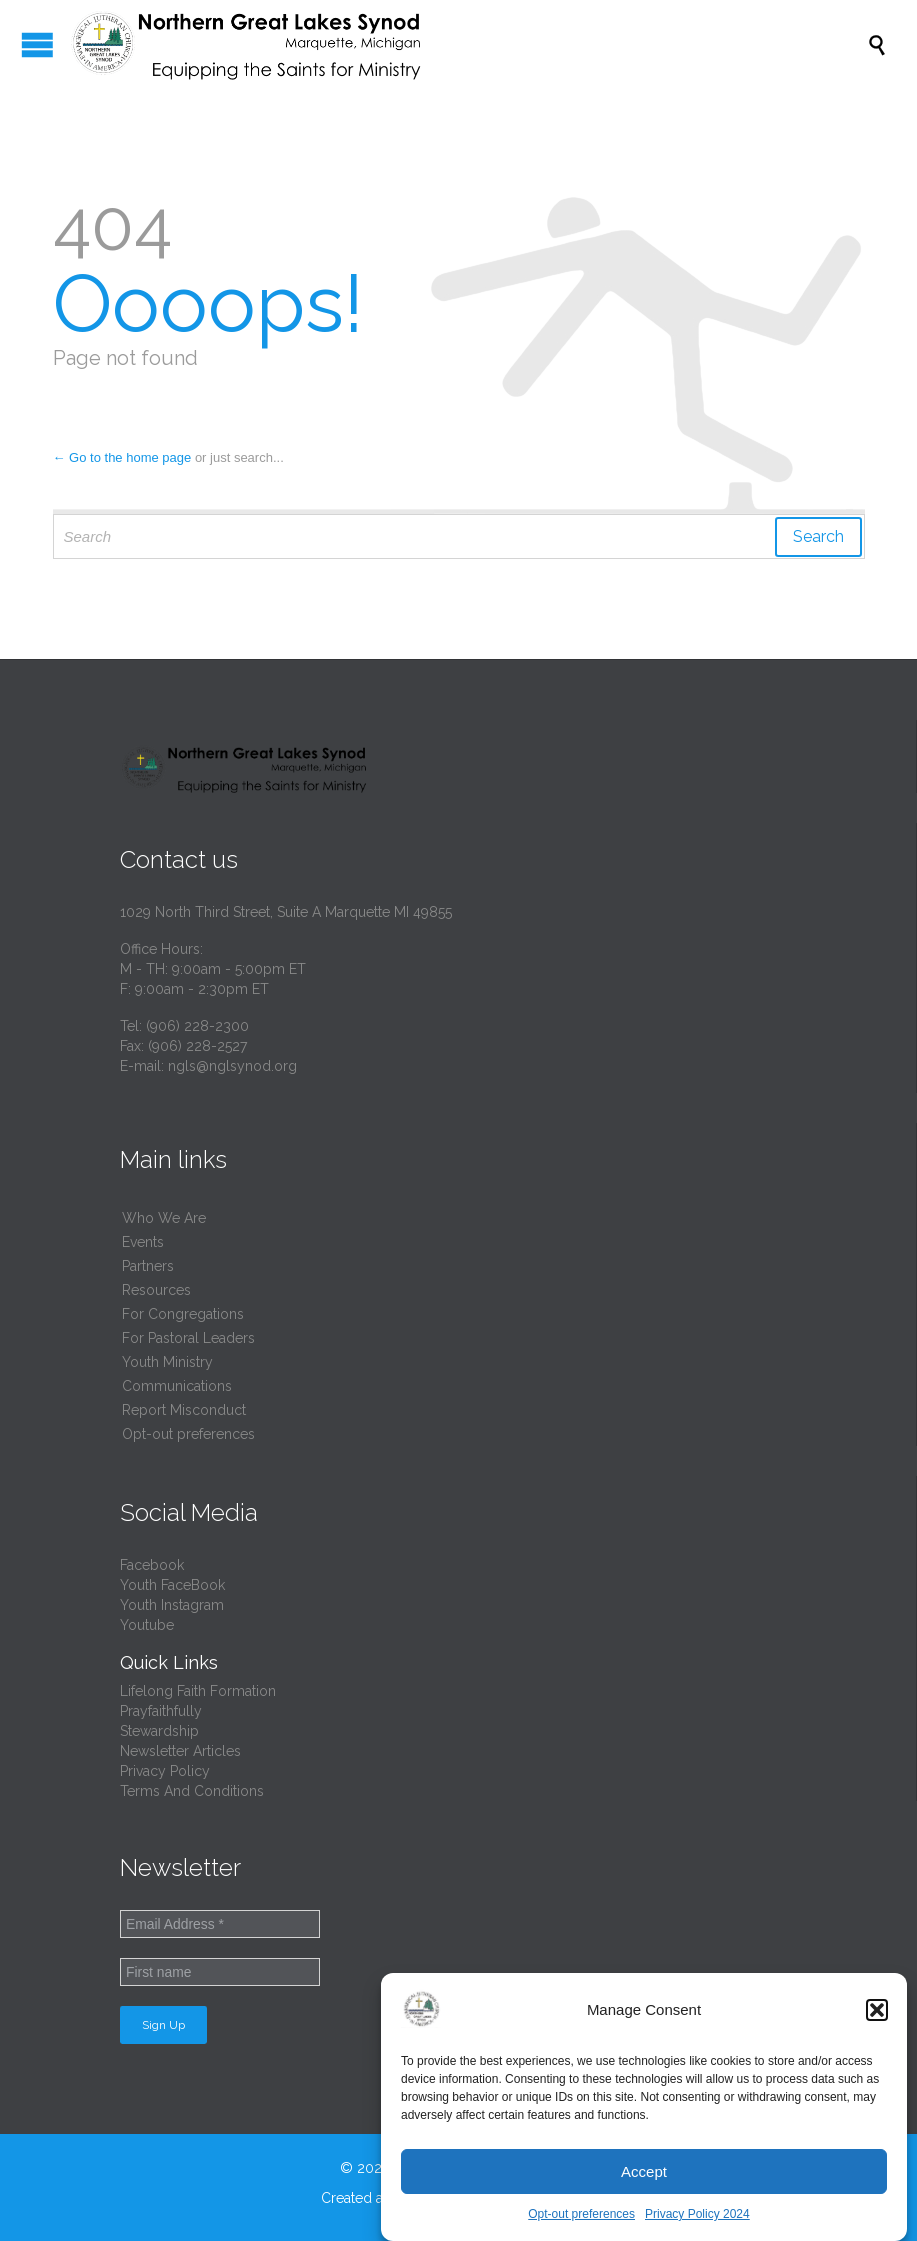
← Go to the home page (122, 457)
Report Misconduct (184, 1410)
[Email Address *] (220, 1924)
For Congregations (183, 1314)
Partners (148, 1266)
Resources (156, 1290)
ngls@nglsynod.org (232, 1066)
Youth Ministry (167, 1362)
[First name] (220, 1972)
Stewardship (159, 1731)
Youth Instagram (172, 1605)
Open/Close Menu (37, 44)
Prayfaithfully (161, 1711)
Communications (177, 1386)
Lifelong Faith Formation (198, 1691)
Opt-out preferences (581, 2214)
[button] (877, 2010)
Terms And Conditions (192, 1791)
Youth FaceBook (172, 1585)
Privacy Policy (165, 1771)
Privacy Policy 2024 (697, 2214)
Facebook (152, 1565)
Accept (644, 2171)
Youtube (147, 1625)
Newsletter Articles (180, 1751)
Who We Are (164, 1218)
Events (143, 1242)
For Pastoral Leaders (188, 1338)
